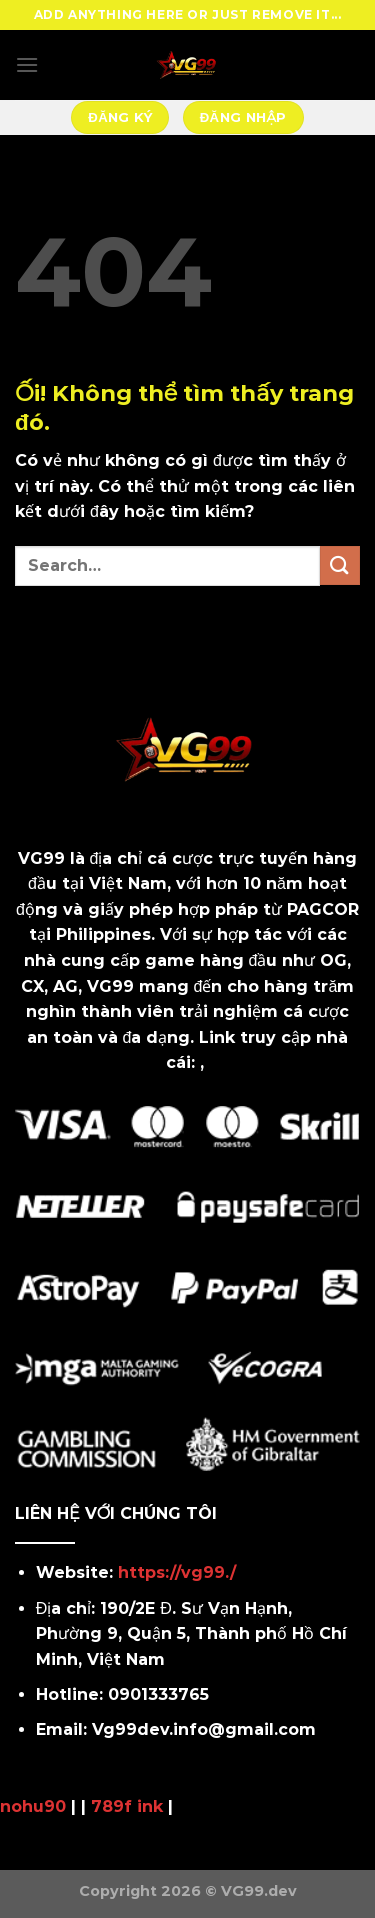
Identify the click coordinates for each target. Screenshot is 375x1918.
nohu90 (33, 1806)
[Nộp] (340, 565)
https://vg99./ (177, 1572)
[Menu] (27, 64)
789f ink (127, 1806)
